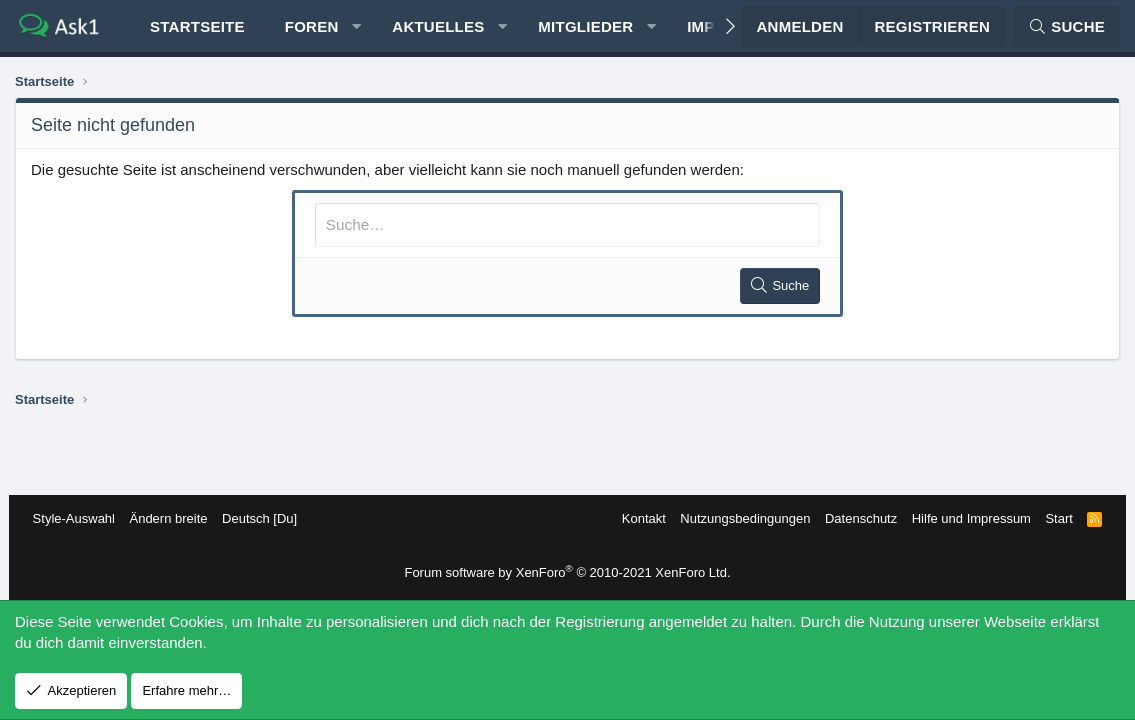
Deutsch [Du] (265, 518)
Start (1052, 518)
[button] (356, 30)
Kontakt (637, 518)
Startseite (197, 30)
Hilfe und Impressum (964, 518)
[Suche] (1066, 30)
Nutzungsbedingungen (739, 518)
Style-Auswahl (80, 518)
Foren (312, 30)
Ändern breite (175, 518)
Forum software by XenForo (567, 572)
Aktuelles (438, 30)
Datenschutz (855, 518)
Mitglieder (585, 30)
